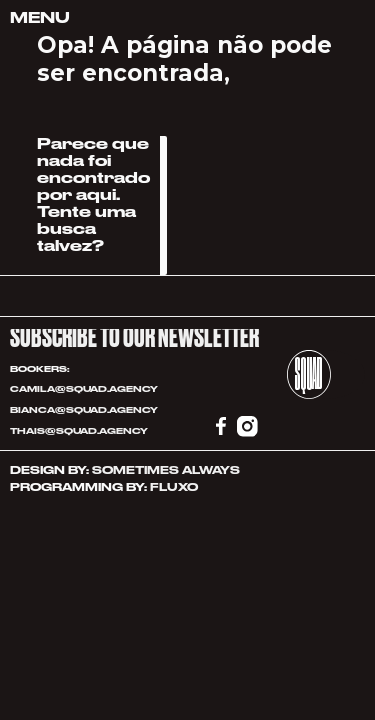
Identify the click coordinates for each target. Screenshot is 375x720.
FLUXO (174, 487)
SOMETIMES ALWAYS (166, 470)
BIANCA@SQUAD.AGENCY (84, 410)
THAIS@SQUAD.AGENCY (80, 431)
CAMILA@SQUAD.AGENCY (84, 389)
